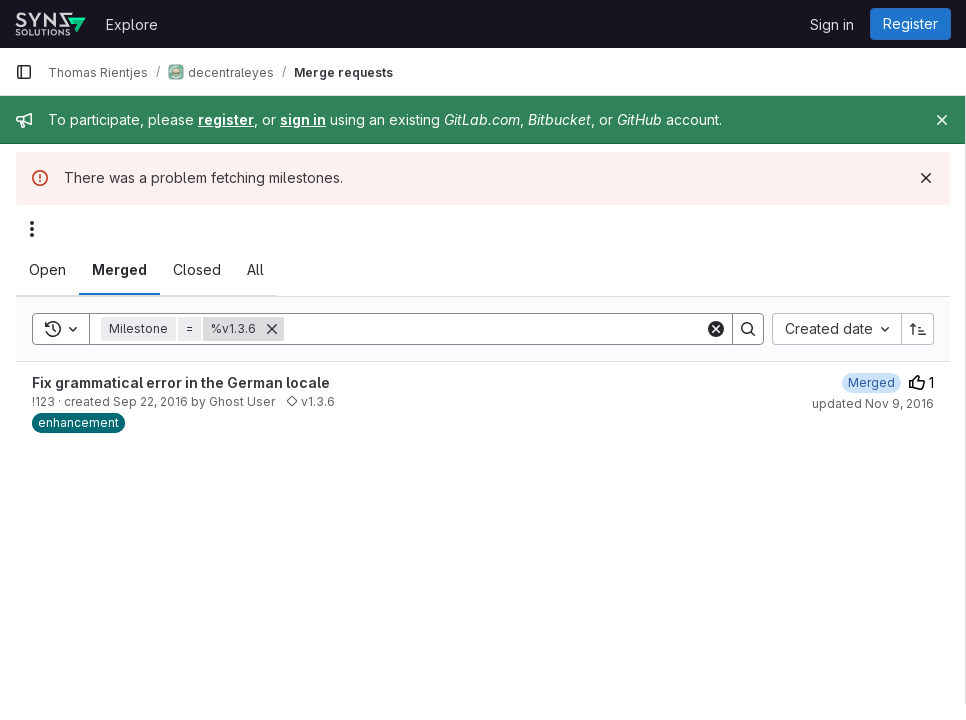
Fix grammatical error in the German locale (181, 382)
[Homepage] (50, 24)
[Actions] (32, 229)
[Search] (494, 329)
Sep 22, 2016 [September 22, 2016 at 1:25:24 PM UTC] (150, 401)
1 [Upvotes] (921, 382)
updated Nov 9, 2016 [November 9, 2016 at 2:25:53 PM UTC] (873, 403)
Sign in (832, 24)
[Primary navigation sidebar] (24, 72)
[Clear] (716, 329)
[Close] (942, 120)
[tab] (47, 270)
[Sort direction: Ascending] (918, 329)
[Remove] (272, 329)
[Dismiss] (926, 178)
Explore (132, 24)
